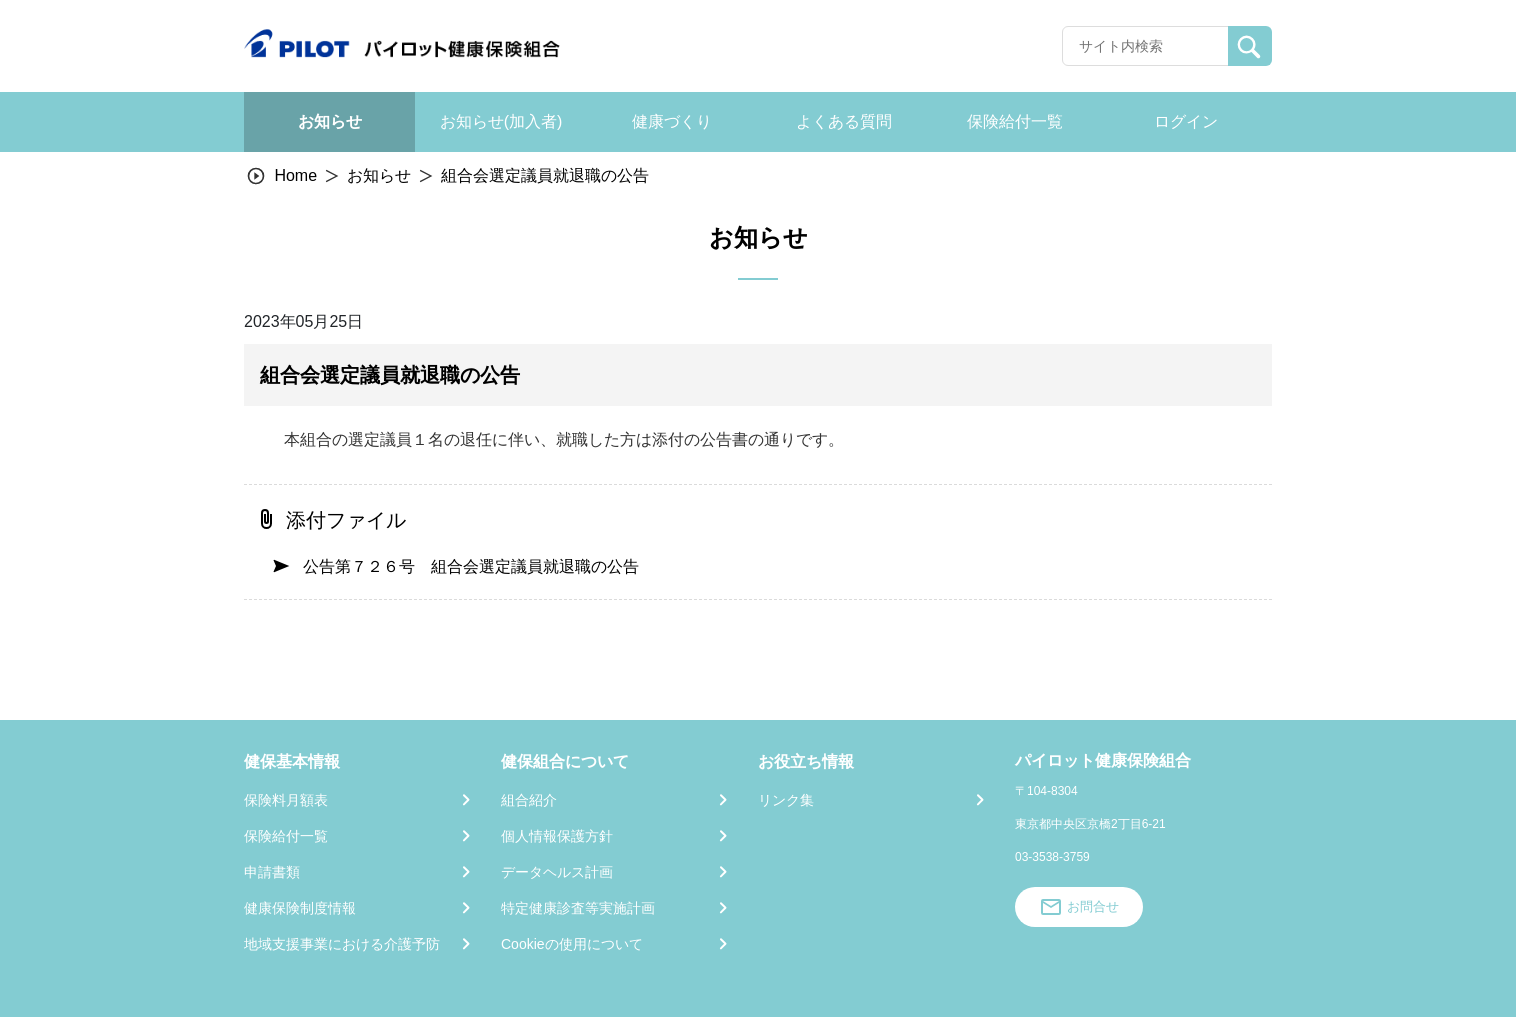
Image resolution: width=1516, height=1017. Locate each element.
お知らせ (379, 175)
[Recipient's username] (1145, 46)
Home (295, 175)
